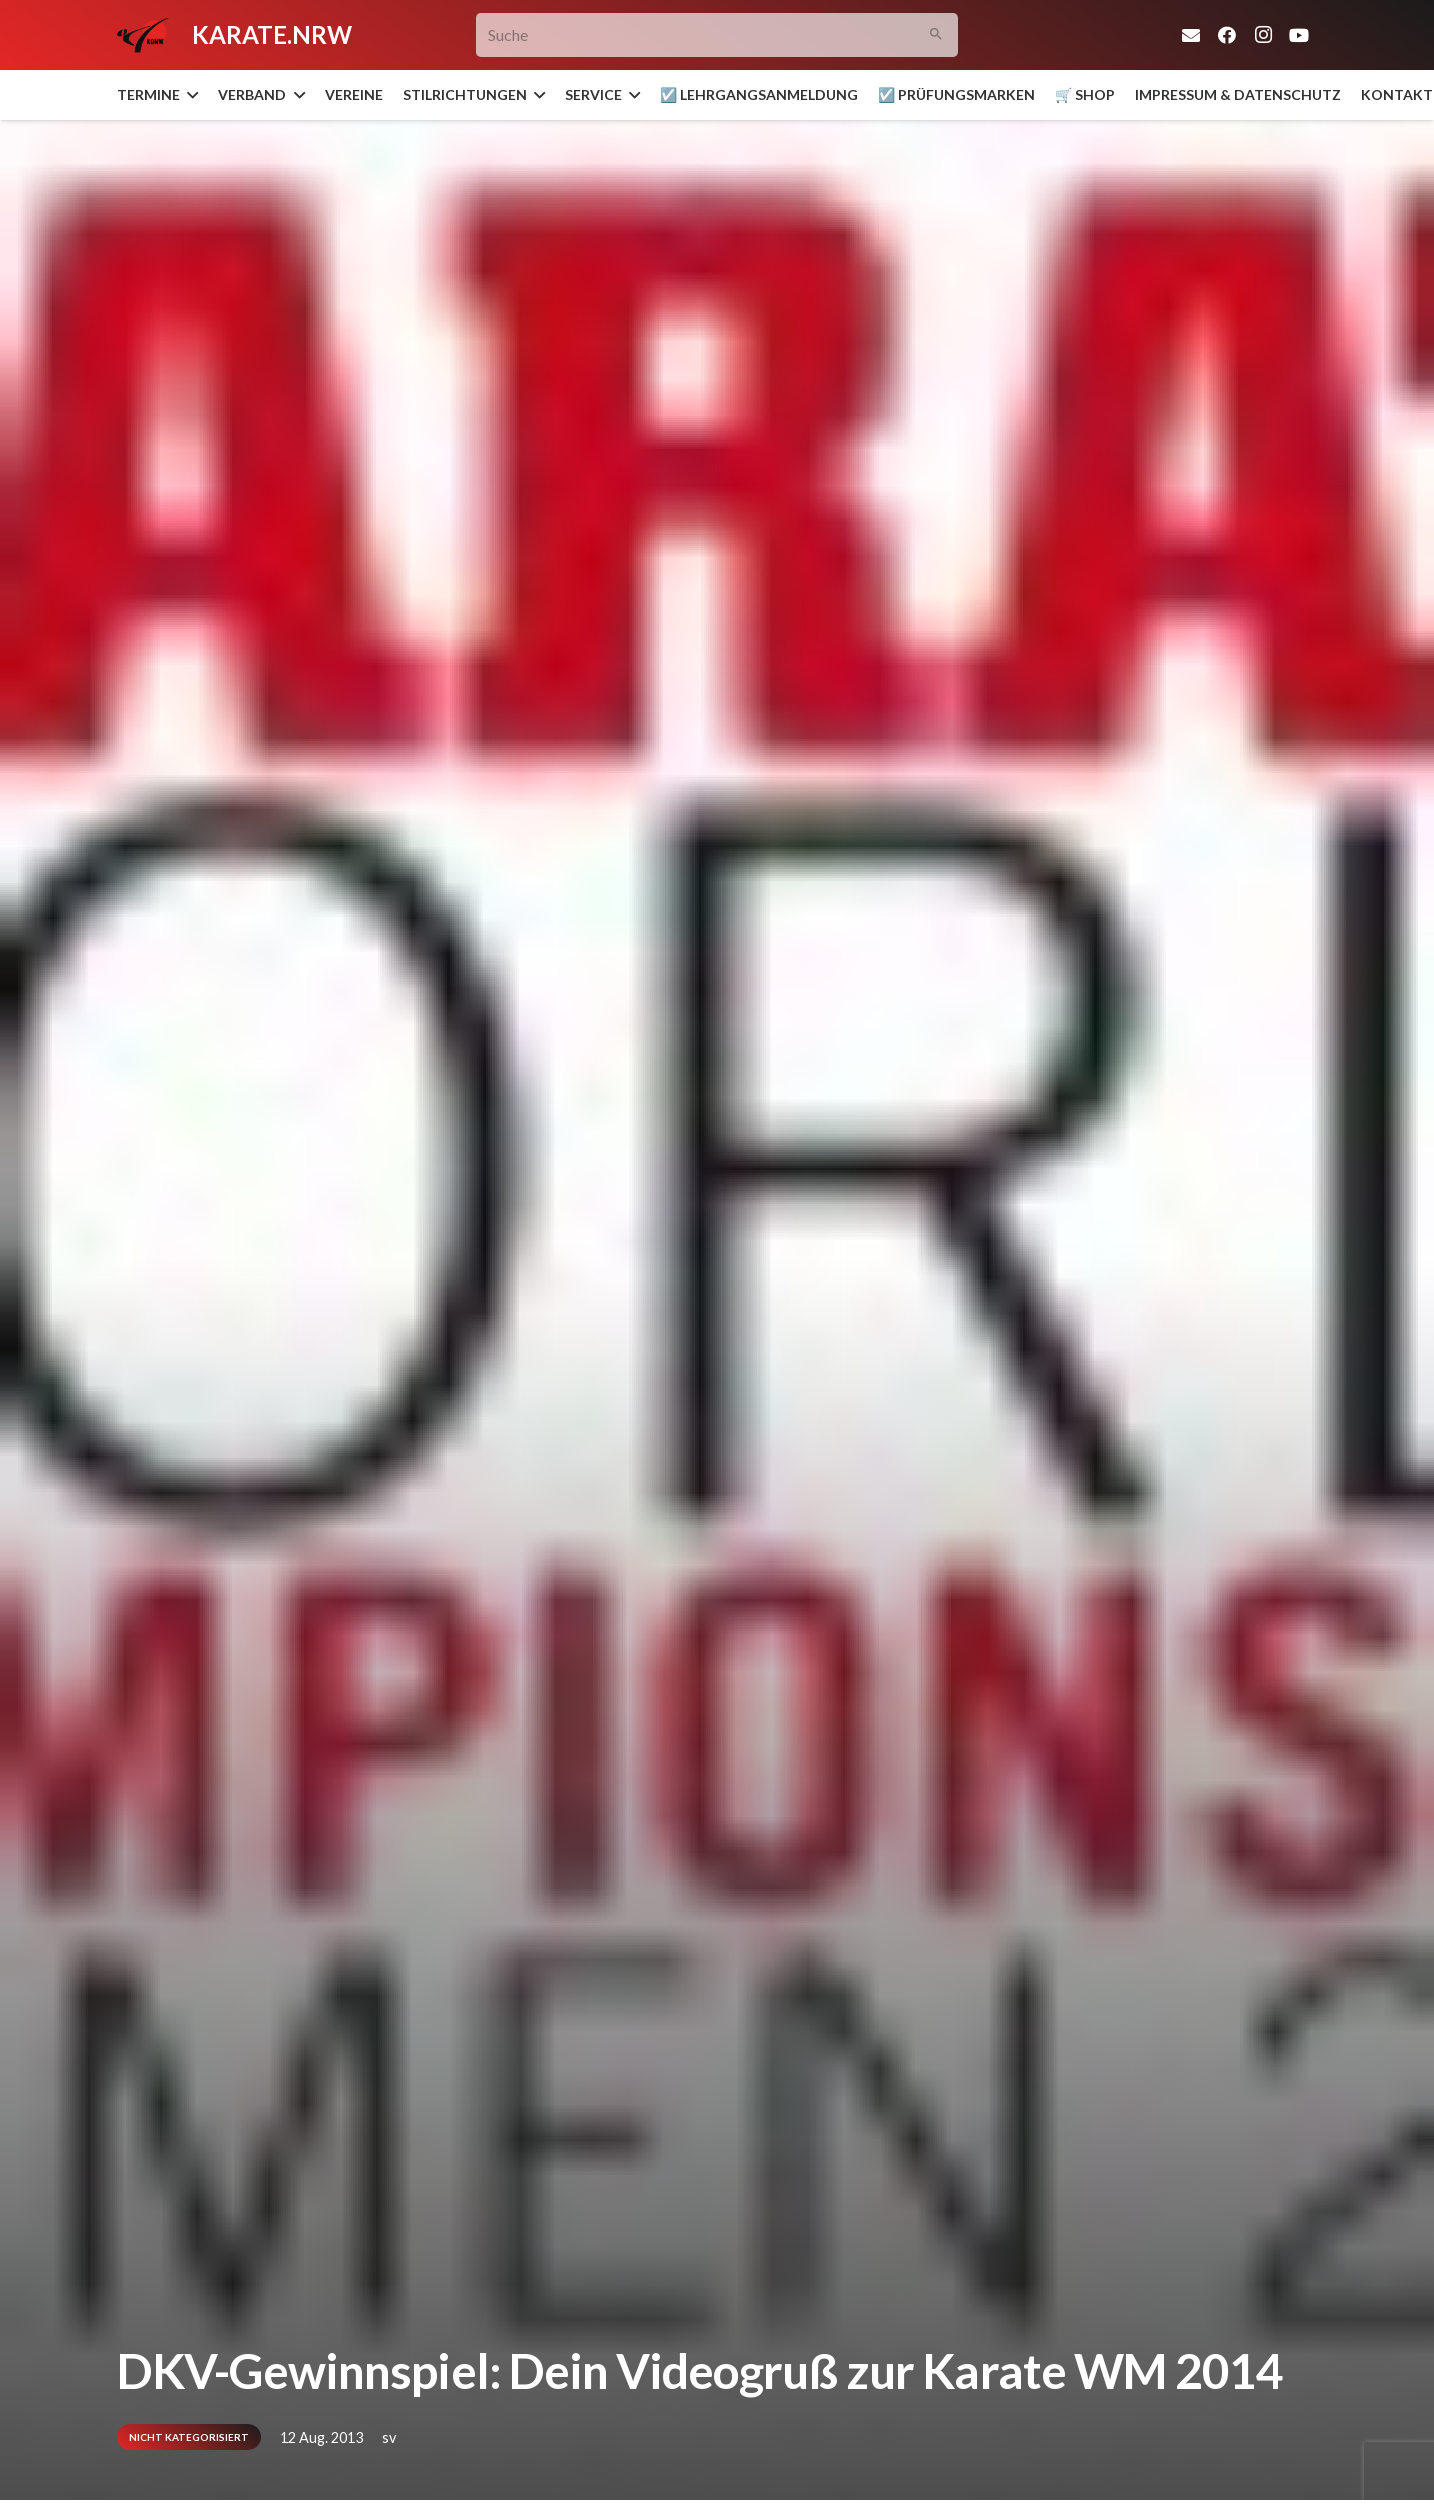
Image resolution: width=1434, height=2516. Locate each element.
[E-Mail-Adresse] (1191, 35)
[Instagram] (1263, 35)
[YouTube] (1299, 35)
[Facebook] (1227, 35)
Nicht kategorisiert (189, 2437)
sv (389, 2437)
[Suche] (717, 35)
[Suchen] (936, 35)
